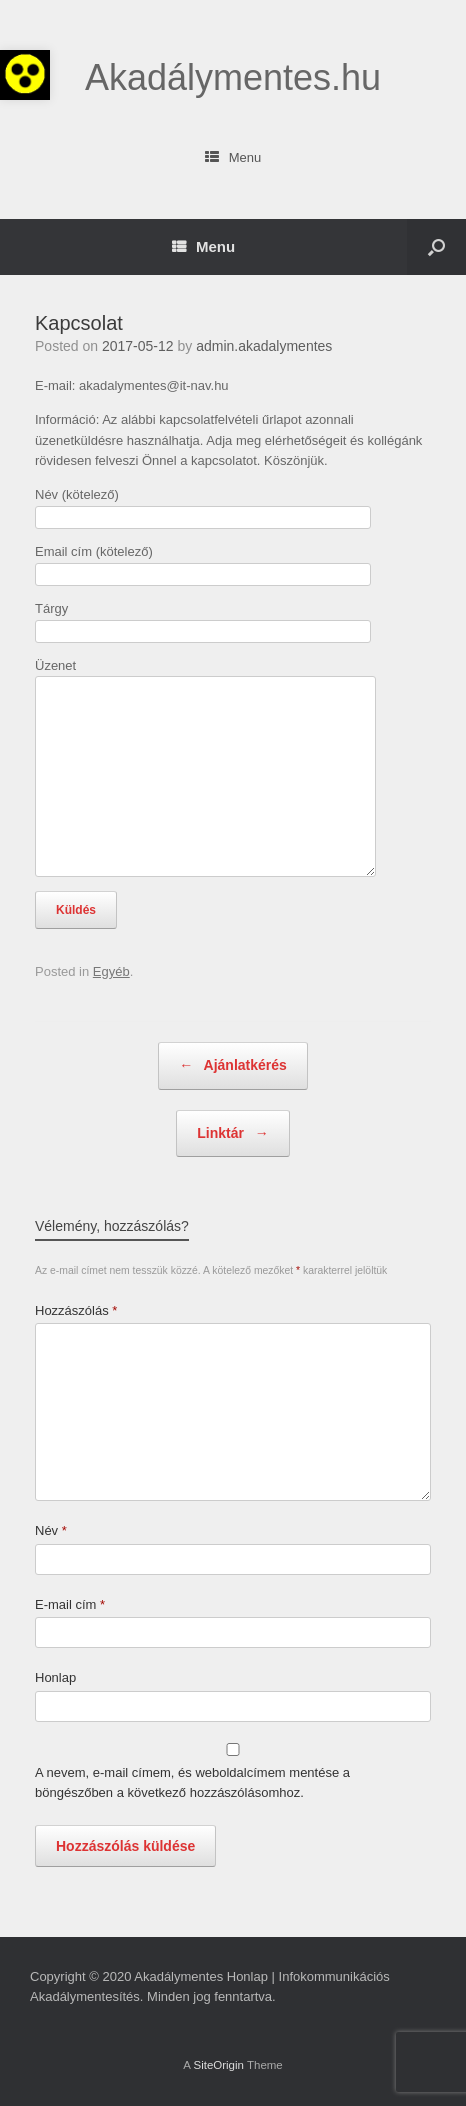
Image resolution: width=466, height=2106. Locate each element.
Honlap (55, 1677)
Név (51, 1530)
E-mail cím (70, 1604)
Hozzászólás (76, 1310)
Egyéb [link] (111, 971)
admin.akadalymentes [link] (264, 346)
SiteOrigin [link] (218, 2065)
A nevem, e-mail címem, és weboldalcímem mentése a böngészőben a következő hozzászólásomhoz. (192, 1782)
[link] (25, 75)
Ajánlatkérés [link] (233, 1066)
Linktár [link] (233, 1134)
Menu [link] (233, 157)
